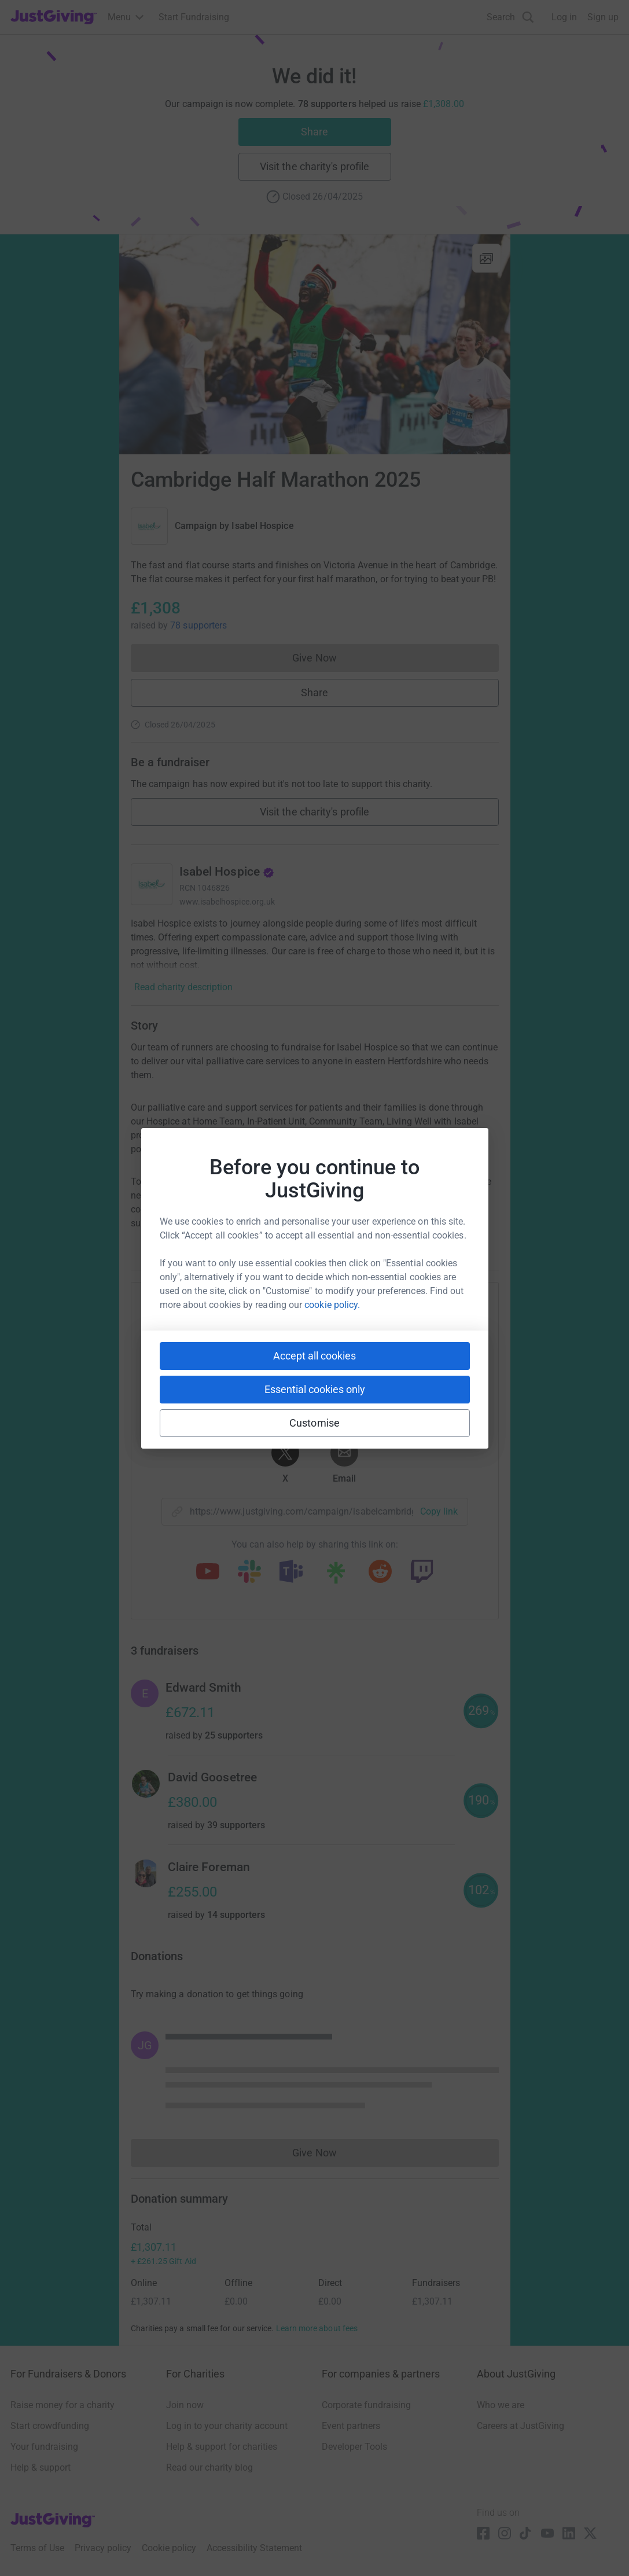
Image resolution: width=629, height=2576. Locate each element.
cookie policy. (332, 1304)
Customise (314, 1423)
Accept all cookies (314, 1356)
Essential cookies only (314, 1389)
